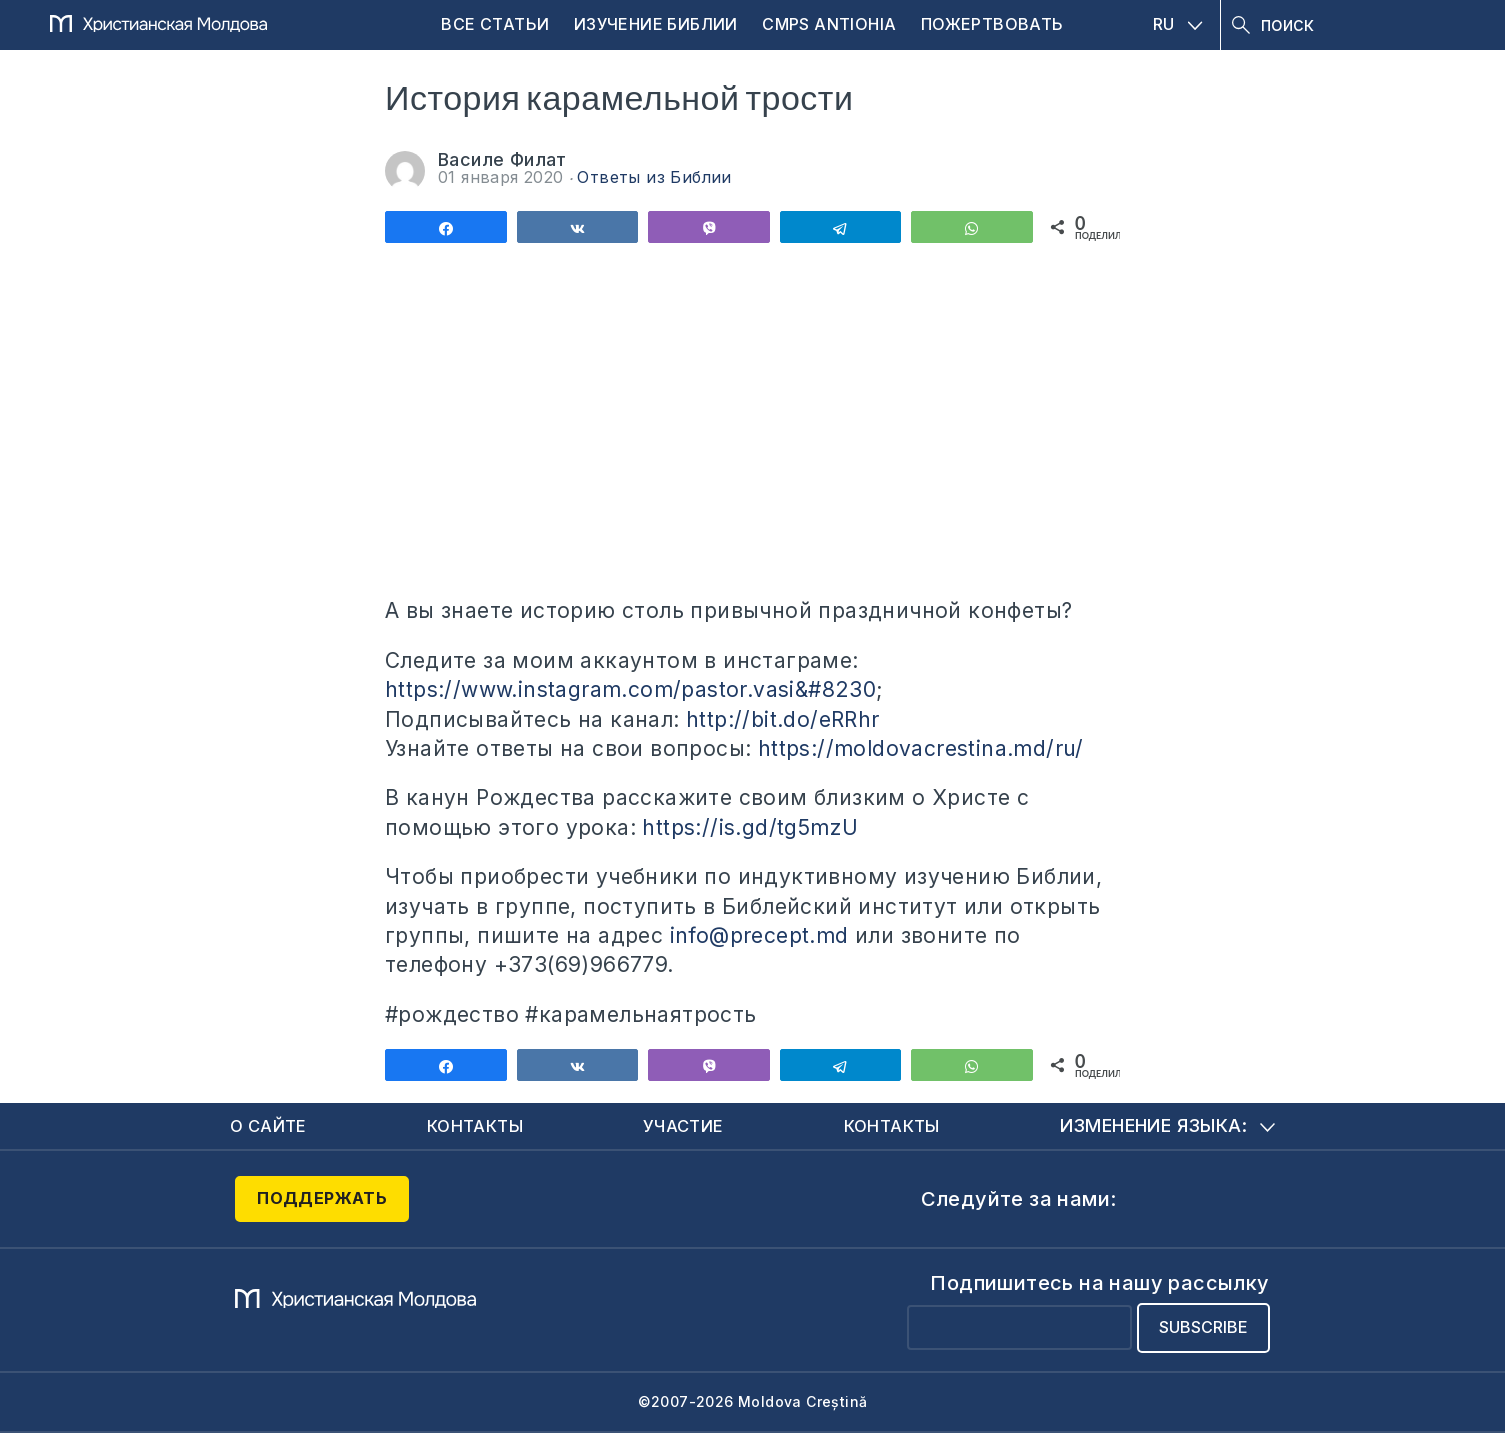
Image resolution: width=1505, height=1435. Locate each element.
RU (1178, 24)
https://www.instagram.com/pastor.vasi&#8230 (630, 689)
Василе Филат (502, 159)
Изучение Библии (656, 24)
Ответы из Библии (654, 177)
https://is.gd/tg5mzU (750, 827)
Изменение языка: (1167, 1126)
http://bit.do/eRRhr (783, 719)
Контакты (478, 1126)
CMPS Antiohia (829, 24)
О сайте (271, 1126)
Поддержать (322, 1201)
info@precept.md (759, 935)
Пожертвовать (992, 24)
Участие (686, 1126)
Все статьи (495, 24)
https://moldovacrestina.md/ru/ (921, 748)
